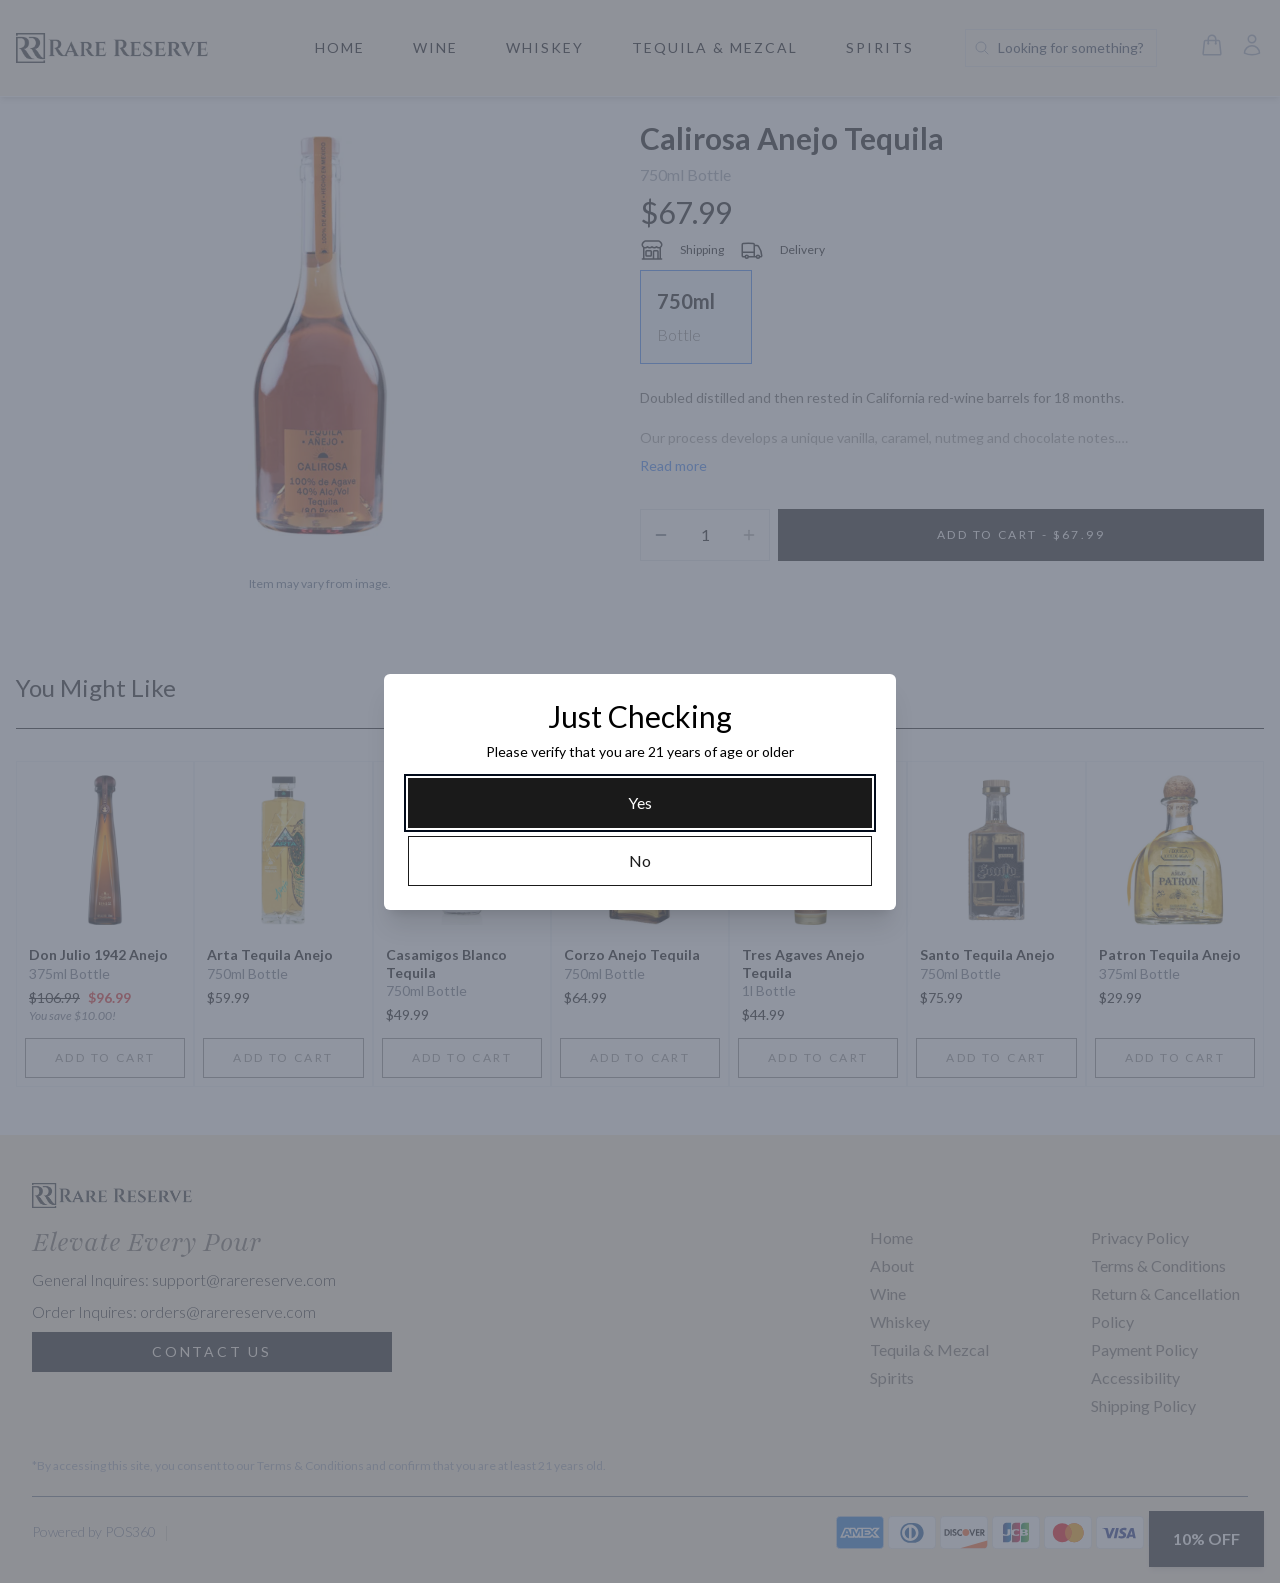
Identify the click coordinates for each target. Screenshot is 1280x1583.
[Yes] (640, 803)
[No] (640, 861)
